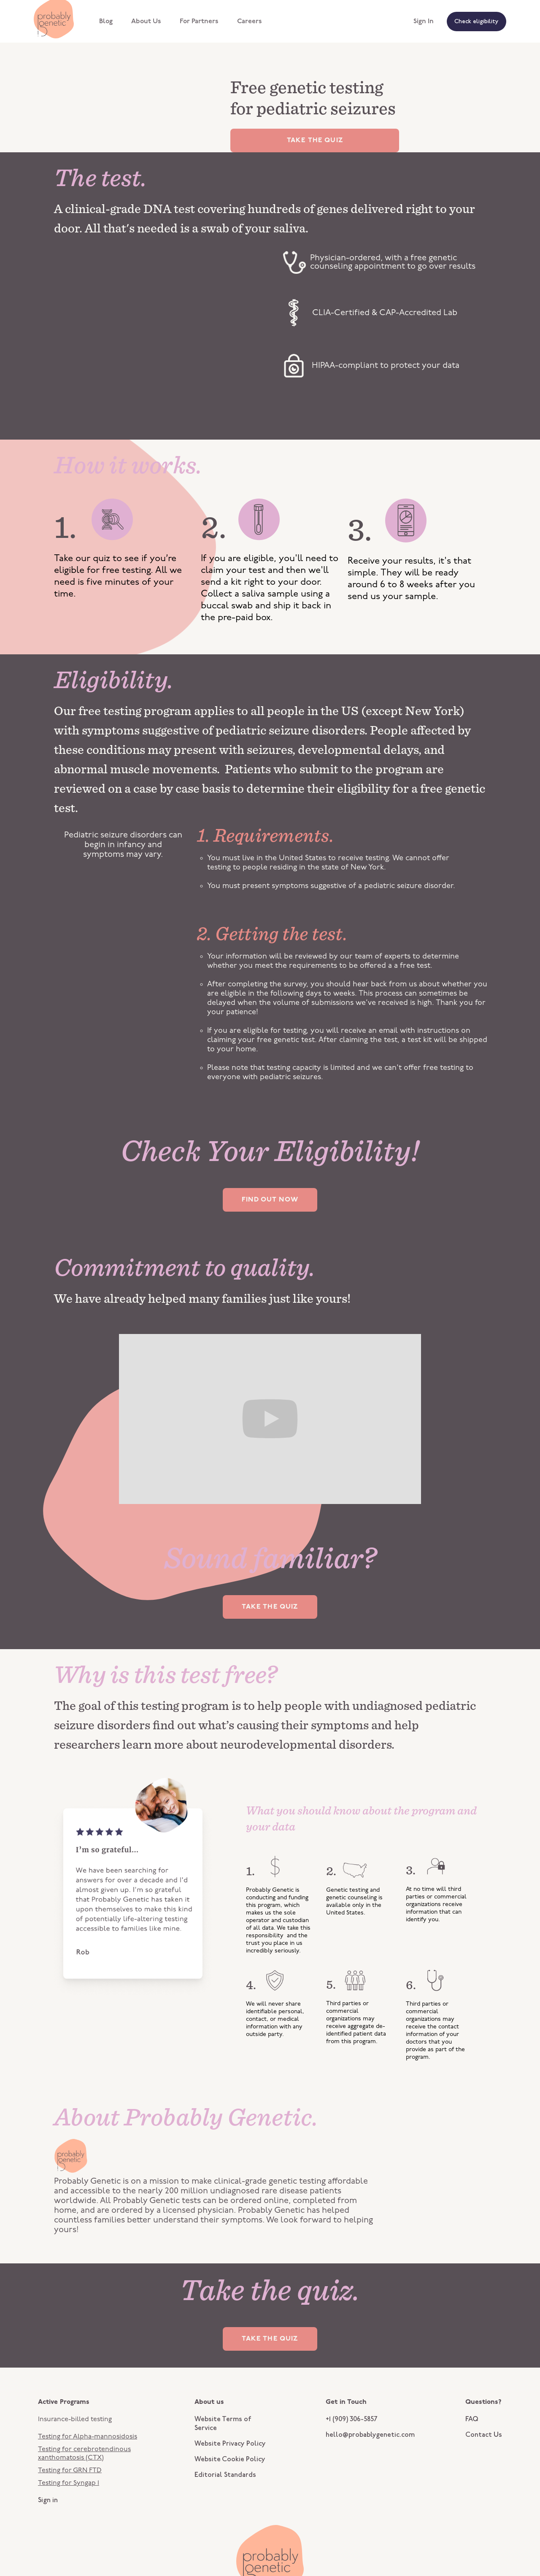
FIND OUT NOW (270, 1199)
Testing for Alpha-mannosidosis (87, 2436)
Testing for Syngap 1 (68, 2483)
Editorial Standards (225, 2475)
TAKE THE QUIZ (315, 140)
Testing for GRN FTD (70, 2470)
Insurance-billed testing (75, 2419)
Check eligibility (476, 22)
